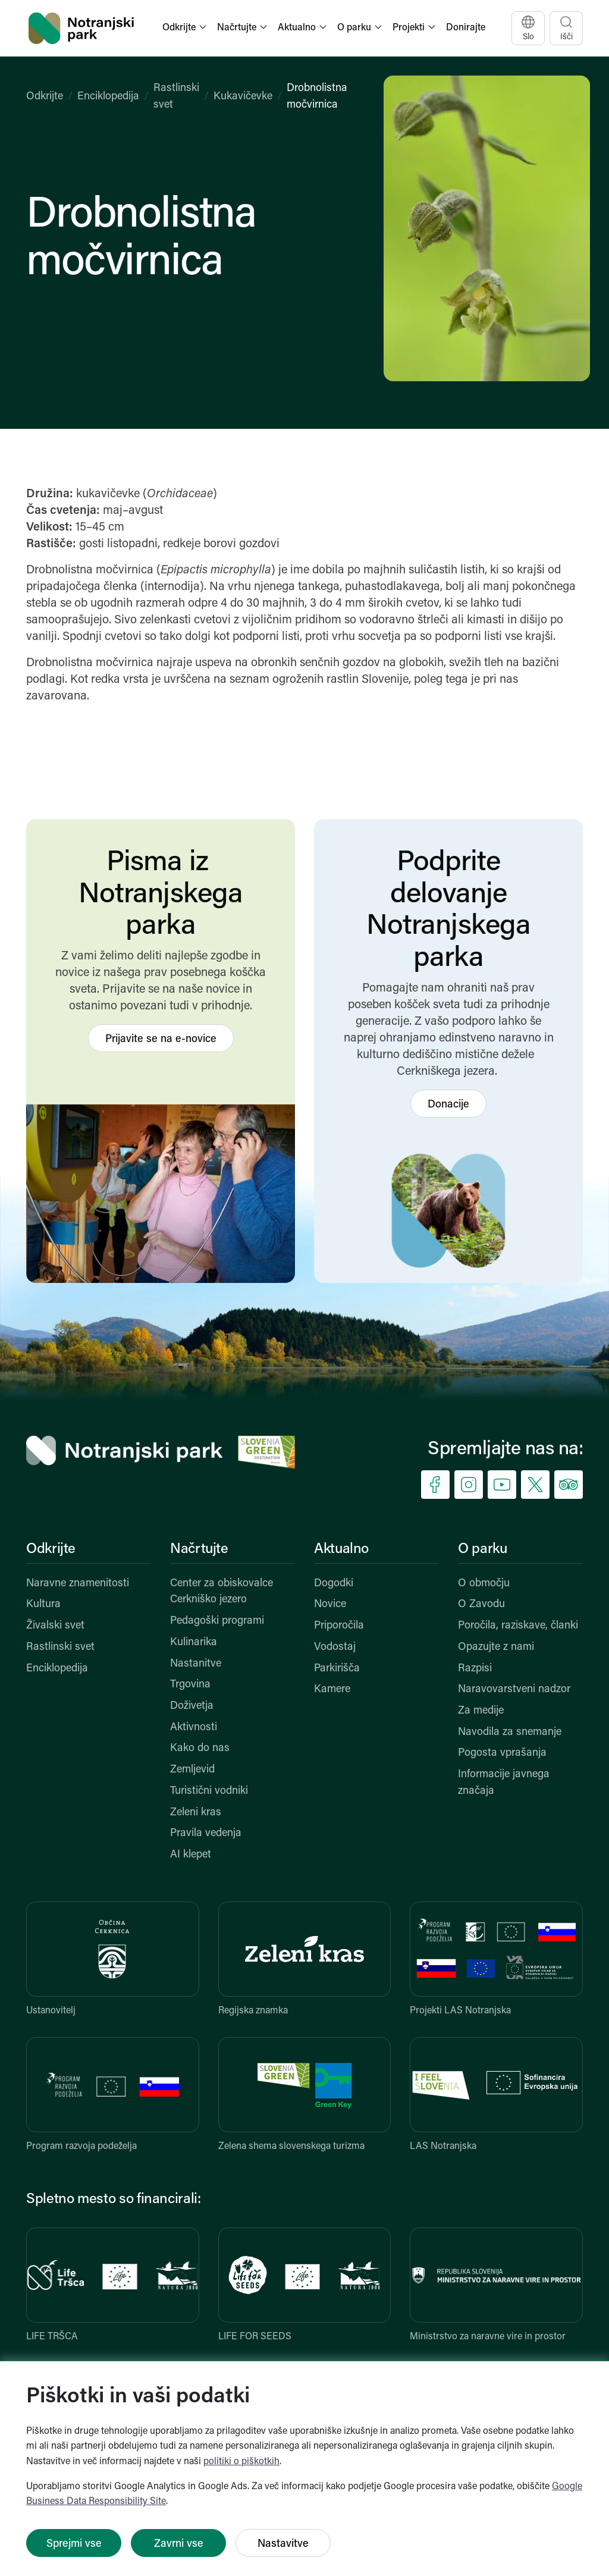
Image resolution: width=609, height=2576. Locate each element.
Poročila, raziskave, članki (518, 1625)
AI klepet (190, 1854)
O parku (482, 1549)
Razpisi (475, 1668)
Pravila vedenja (205, 1833)
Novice (330, 1604)
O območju (484, 1583)
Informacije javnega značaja (504, 1783)
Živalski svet (55, 1625)
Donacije (448, 1104)
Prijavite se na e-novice (160, 1039)
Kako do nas (200, 1748)
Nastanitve (195, 1664)
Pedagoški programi (217, 1621)
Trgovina (190, 1684)
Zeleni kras (195, 1812)
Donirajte (465, 28)
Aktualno (341, 1549)
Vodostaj (335, 1647)
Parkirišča (337, 1668)
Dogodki (333, 1583)
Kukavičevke (243, 96)
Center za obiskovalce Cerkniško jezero (221, 1592)
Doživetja (192, 1706)
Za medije (481, 1711)
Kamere (332, 1689)
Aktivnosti (193, 1727)
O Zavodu (481, 1604)
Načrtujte (199, 1549)
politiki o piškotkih (241, 2462)
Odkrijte (44, 96)
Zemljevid (192, 1769)
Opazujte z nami (496, 1647)
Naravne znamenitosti (77, 1583)
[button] (185, 28)
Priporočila (339, 1625)
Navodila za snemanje (509, 1732)
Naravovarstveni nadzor (514, 1689)
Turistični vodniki (209, 1791)
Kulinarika (193, 1642)
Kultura (43, 1604)
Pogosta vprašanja (502, 1753)
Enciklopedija (108, 96)
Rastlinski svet (60, 1647)
